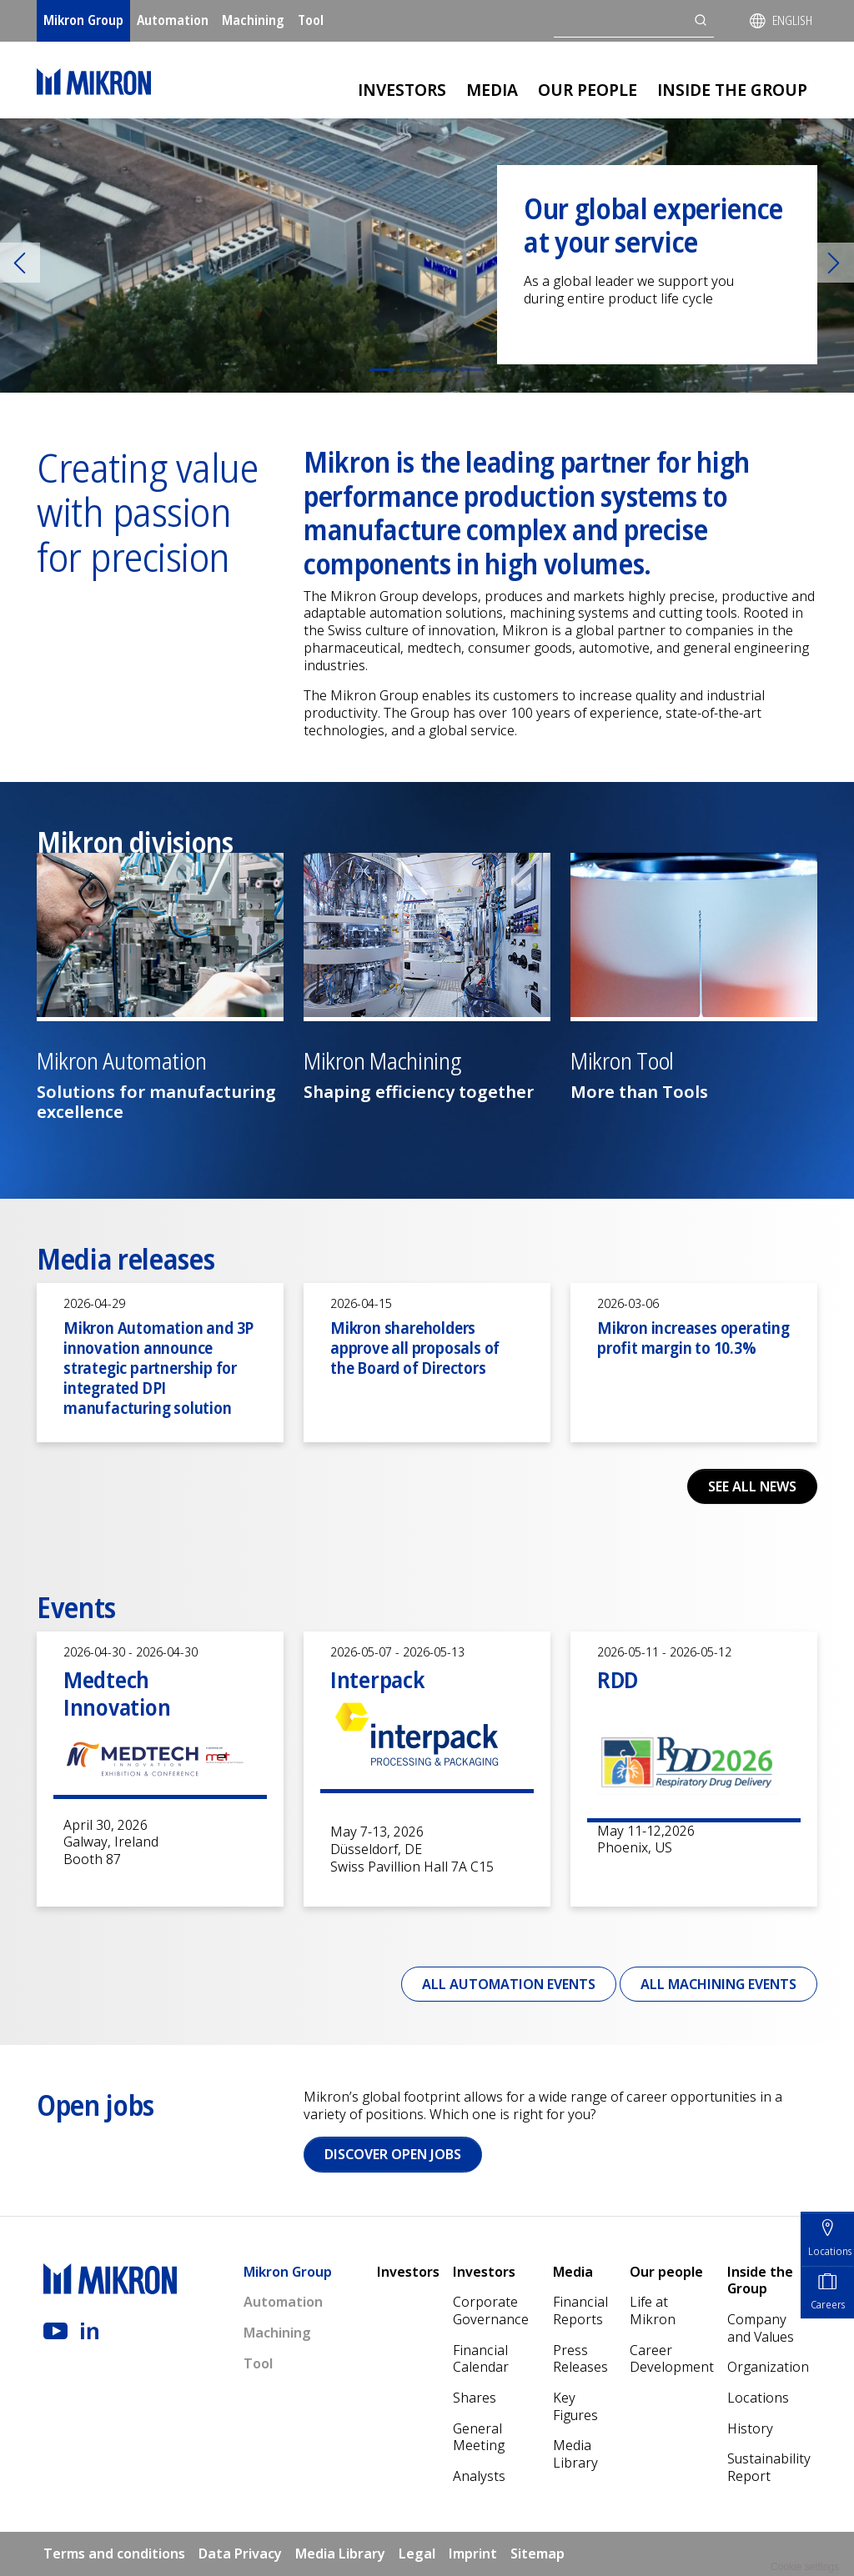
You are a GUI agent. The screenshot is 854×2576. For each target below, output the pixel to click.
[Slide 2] (411, 369)
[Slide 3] (442, 369)
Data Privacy (240, 2553)
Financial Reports (580, 2310)
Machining (253, 20)
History (750, 2428)
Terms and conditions (114, 2553)
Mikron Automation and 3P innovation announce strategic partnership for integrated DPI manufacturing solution (158, 1367)
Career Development (672, 2359)
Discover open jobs (392, 2154)
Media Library (575, 2454)
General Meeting (479, 2437)
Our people (587, 89)
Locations (758, 2397)
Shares (474, 2397)
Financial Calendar (481, 2359)
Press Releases (580, 2359)
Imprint (473, 2553)
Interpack (377, 1679)
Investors (402, 89)
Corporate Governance (491, 2310)
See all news (752, 1486)
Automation (172, 20)
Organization (768, 2367)
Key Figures (575, 2406)
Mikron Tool (622, 1061)
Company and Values (760, 2328)
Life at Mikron (653, 2310)
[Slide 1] (381, 369)
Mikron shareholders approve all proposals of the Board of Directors (415, 1347)
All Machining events (718, 1984)
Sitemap (537, 2553)
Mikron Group (83, 20)
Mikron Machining (382, 1061)
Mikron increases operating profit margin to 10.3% (693, 1337)
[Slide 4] (472, 369)
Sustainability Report (769, 2467)
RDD (617, 1679)
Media (492, 89)
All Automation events (508, 1984)
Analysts (479, 2476)
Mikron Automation (121, 1061)
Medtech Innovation (116, 1693)
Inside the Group (732, 89)
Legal (417, 2553)
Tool (311, 20)
